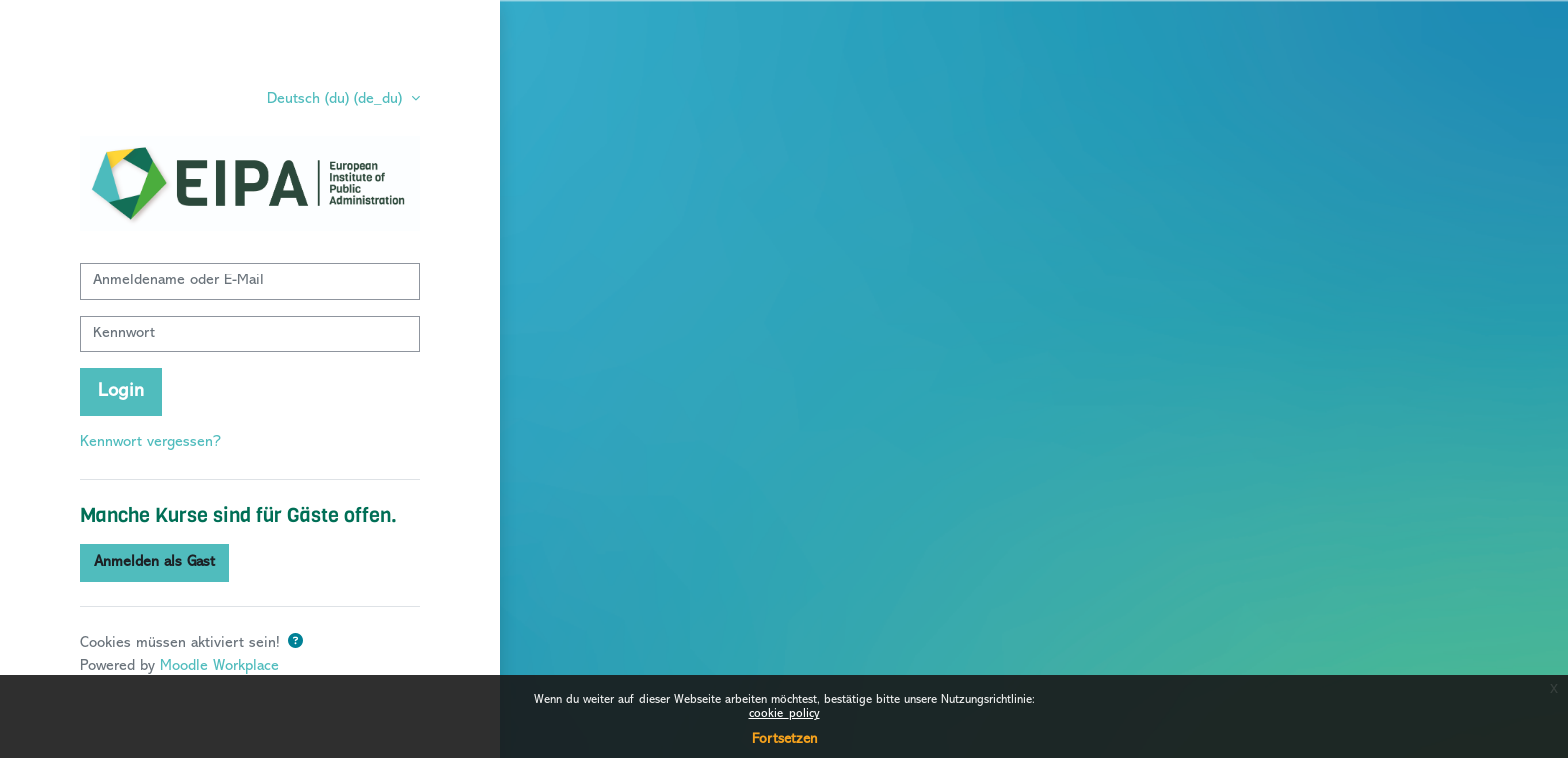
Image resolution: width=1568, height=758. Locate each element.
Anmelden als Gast (154, 562)
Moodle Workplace (219, 666)
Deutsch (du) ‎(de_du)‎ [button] (337, 99)
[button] (295, 643)
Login (121, 391)
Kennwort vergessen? (150, 442)
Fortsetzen (784, 739)
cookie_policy (784, 714)
